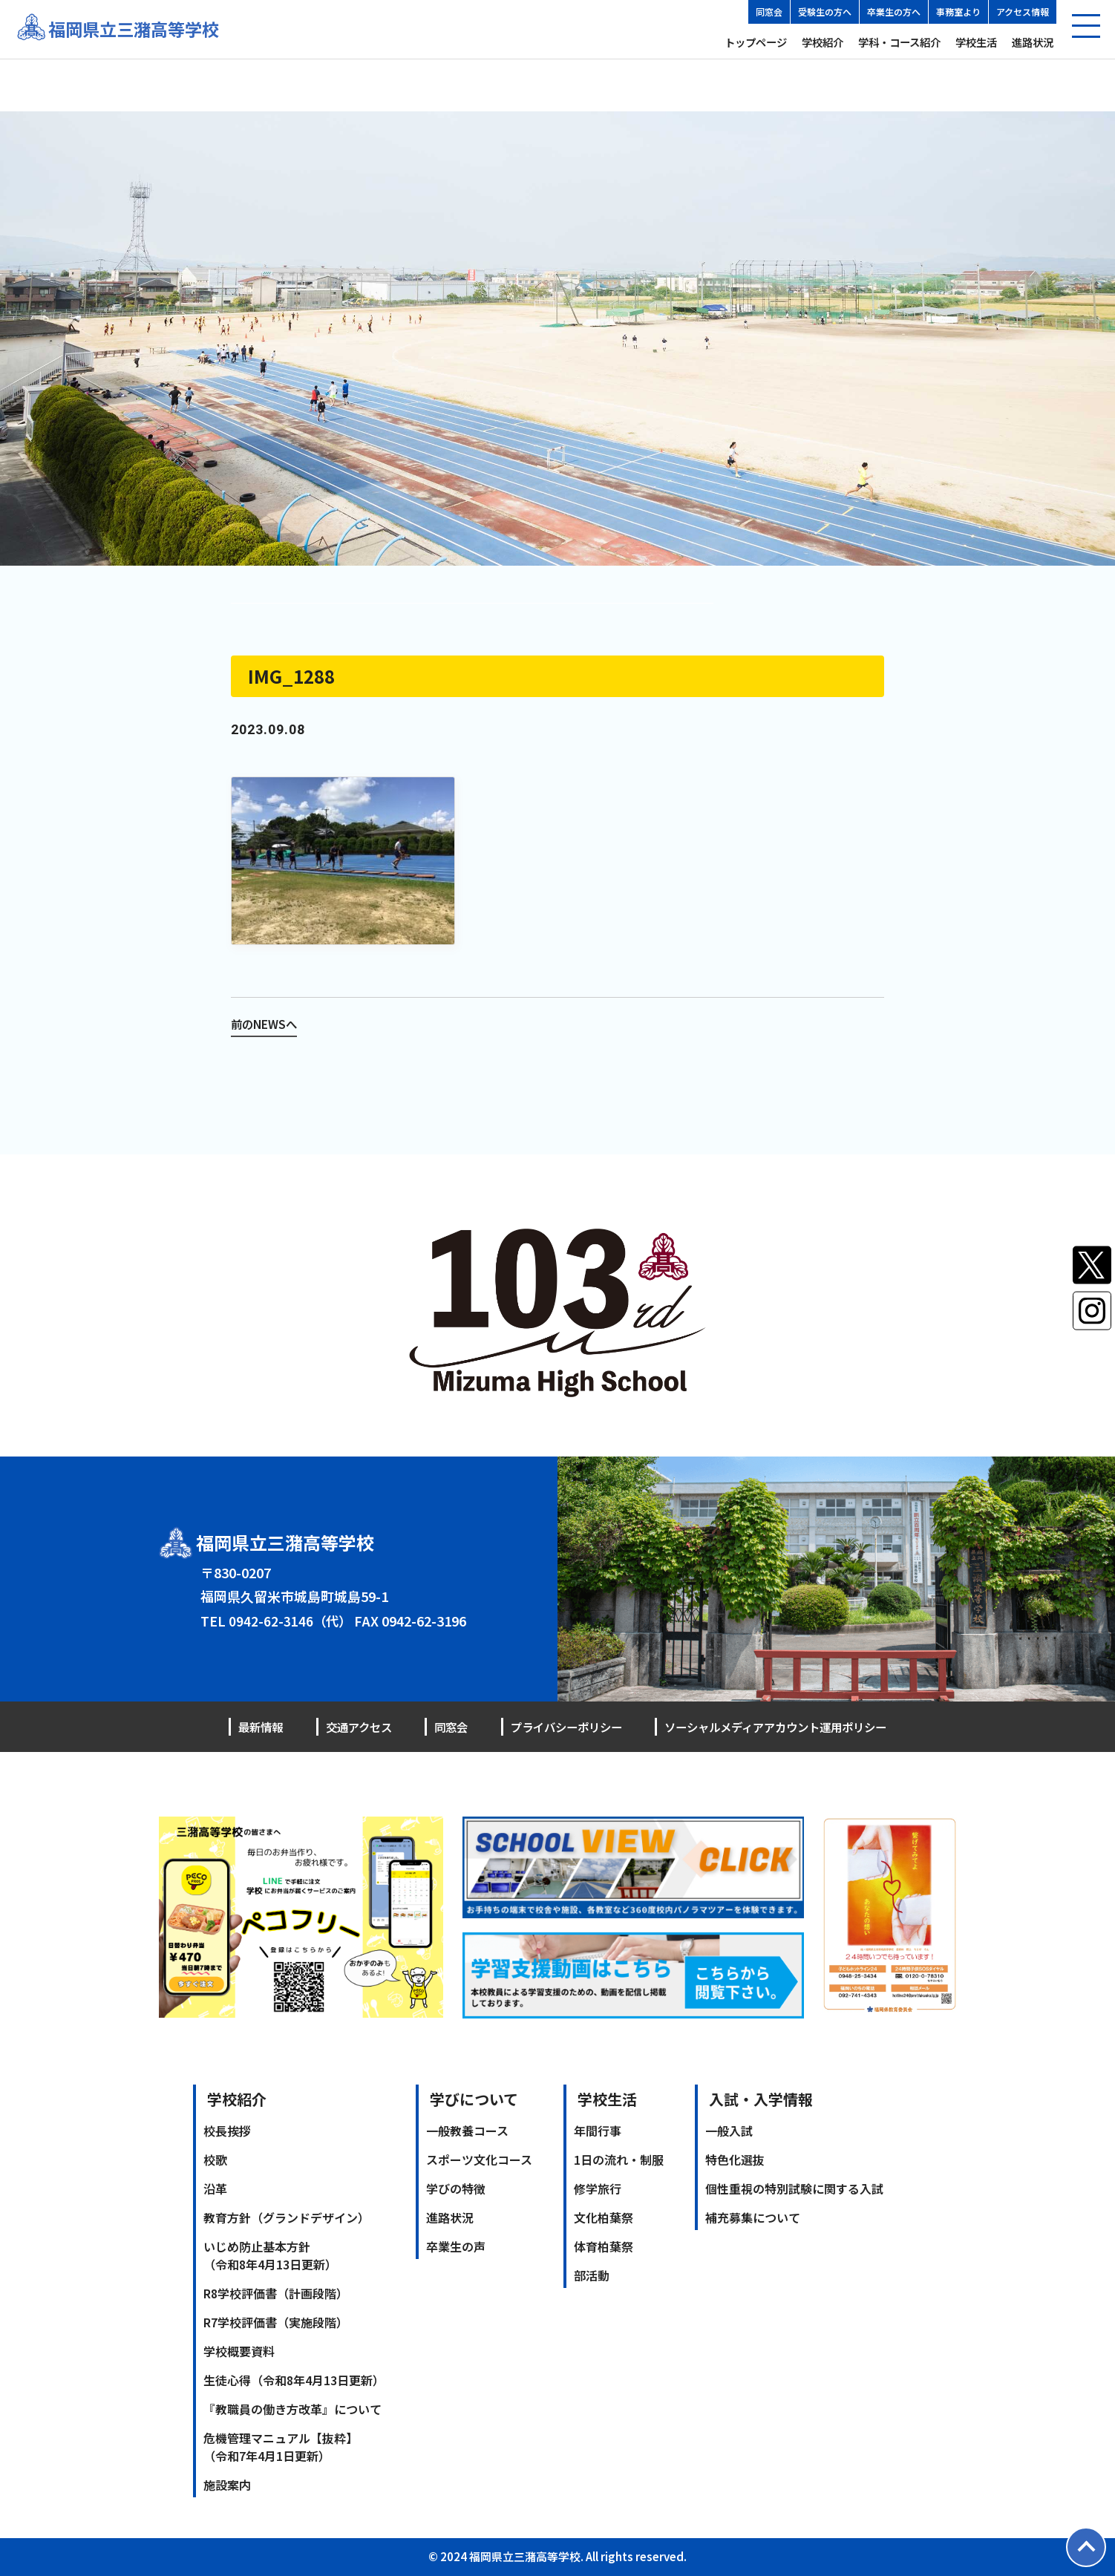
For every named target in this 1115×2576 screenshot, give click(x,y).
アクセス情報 (1022, 11)
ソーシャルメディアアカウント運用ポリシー (768, 1727)
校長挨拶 (227, 2130)
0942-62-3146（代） (291, 1619)
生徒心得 (294, 2379)
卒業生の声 (455, 2246)
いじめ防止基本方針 (270, 2254)
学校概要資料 (239, 2350)
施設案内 (227, 2484)
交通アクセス (356, 1727)
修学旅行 (597, 2188)
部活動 (591, 2275)
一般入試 (729, 2130)
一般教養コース (467, 2130)
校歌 (215, 2159)
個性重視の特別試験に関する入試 (794, 2188)
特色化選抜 (735, 2159)
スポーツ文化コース (479, 2159)
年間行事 (597, 2130)
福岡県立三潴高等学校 (137, 29)
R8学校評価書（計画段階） (275, 2292)
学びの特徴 (455, 2188)
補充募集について (752, 2217)
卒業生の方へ (894, 11)
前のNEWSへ (265, 1024)
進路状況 (1032, 42)
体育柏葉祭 (603, 2246)
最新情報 (262, 1727)
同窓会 (769, 11)
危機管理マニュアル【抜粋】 (280, 2446)
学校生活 (976, 42)
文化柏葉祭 (603, 2217)
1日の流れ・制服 (619, 2159)
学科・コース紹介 (899, 42)
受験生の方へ (824, 11)
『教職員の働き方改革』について (292, 2408)
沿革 (215, 2188)
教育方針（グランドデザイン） (286, 2217)
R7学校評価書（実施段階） (275, 2321)
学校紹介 (822, 42)
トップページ (756, 42)
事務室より (958, 11)
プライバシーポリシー (555, 1727)
